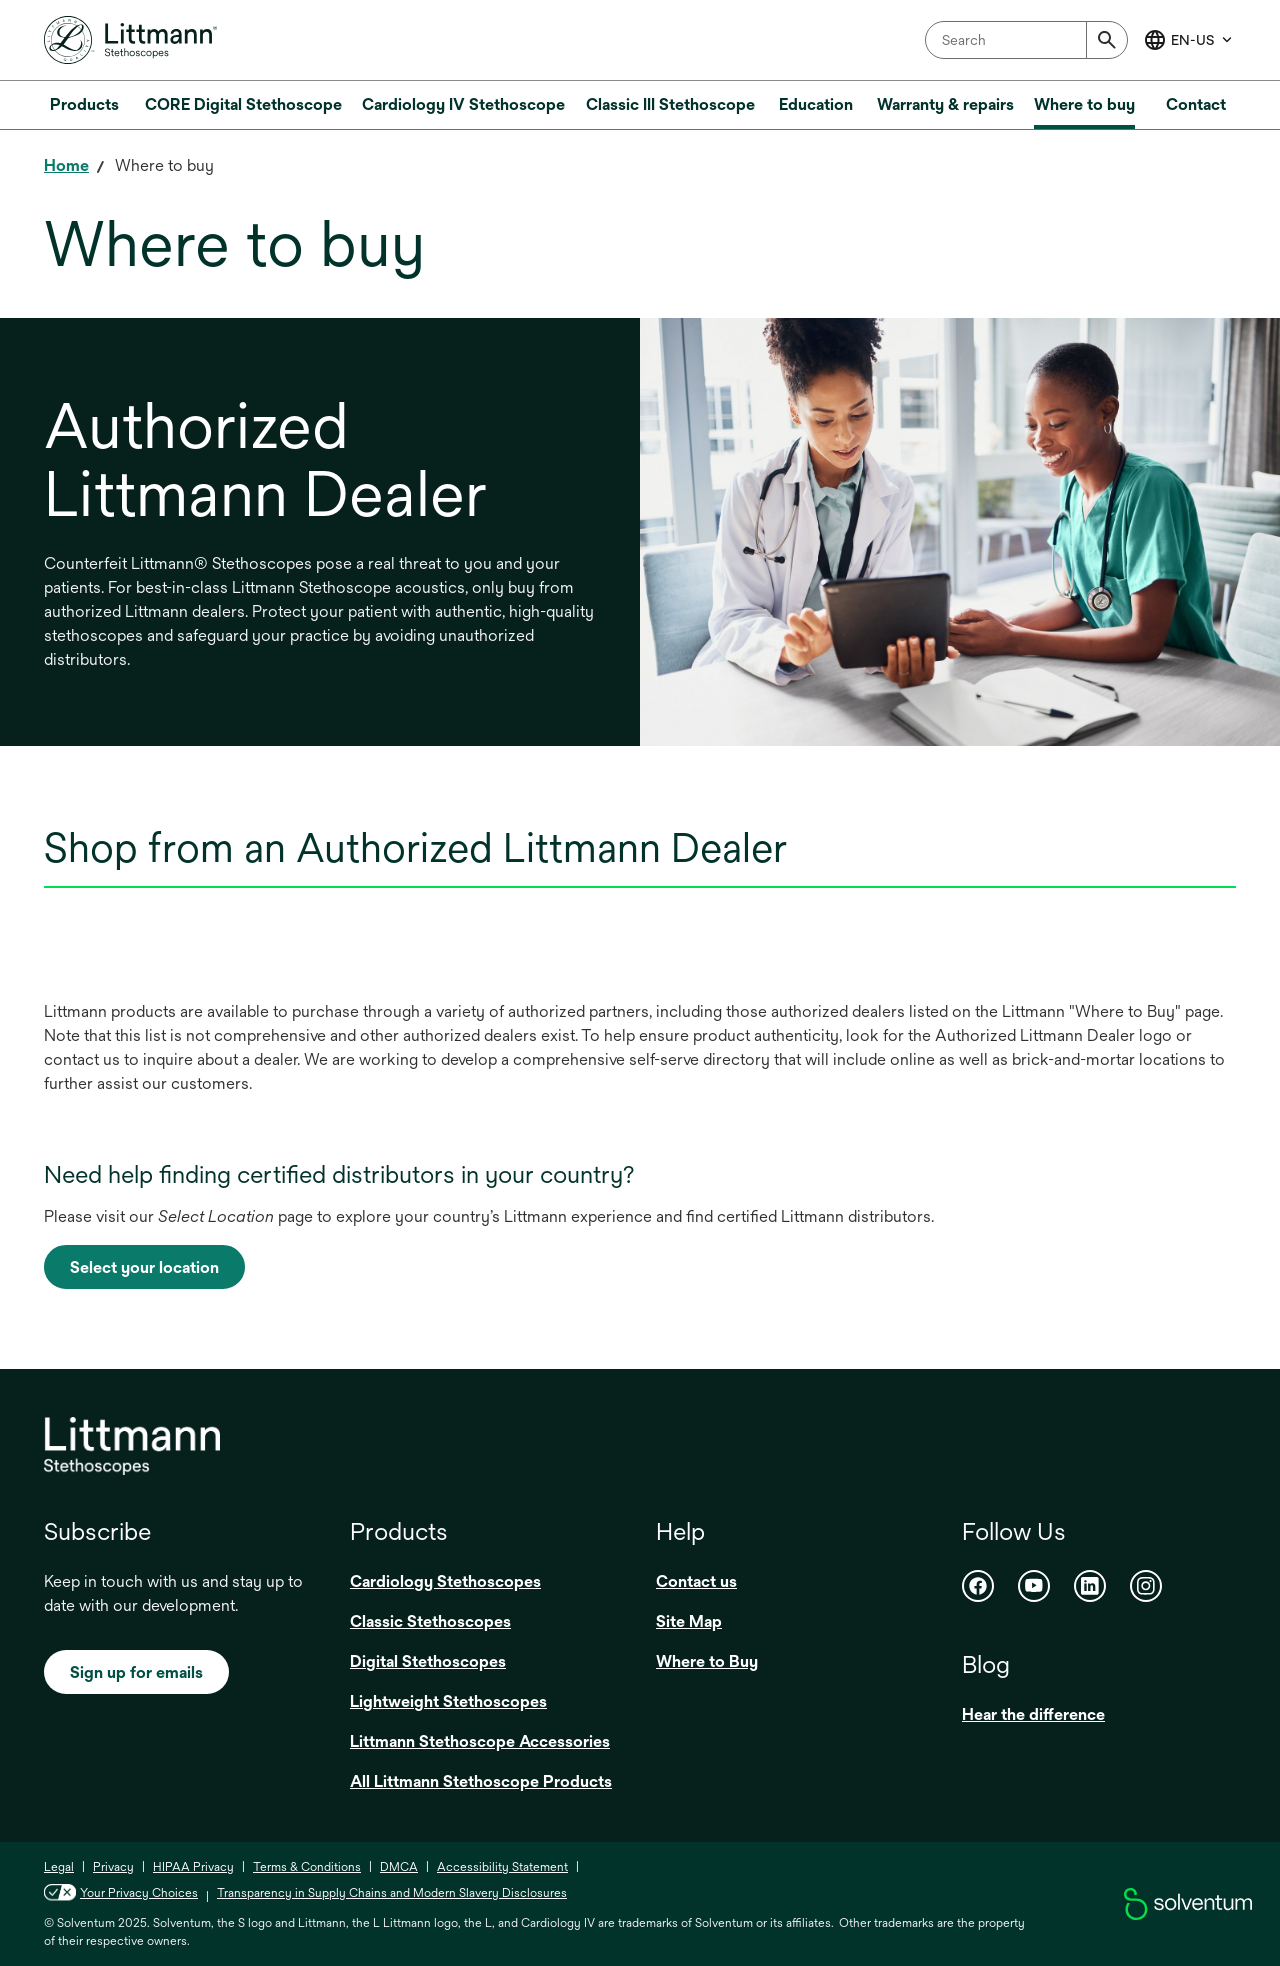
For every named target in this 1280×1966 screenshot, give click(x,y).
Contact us (696, 1581)
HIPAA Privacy (193, 1867)
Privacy (113, 1867)
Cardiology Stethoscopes (445, 1581)
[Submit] (1107, 40)
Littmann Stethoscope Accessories (480, 1741)
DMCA (399, 1867)
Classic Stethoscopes (430, 1621)
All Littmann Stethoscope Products (481, 1781)
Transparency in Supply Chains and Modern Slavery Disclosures (392, 1893)
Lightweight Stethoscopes (448, 1701)
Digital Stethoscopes (428, 1661)
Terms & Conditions (307, 1867)
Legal (59, 1867)
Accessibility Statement (502, 1867)
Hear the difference (1033, 1714)
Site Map (689, 1621)
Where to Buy (707, 1661)
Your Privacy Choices (121, 1893)
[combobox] (1026, 40)
